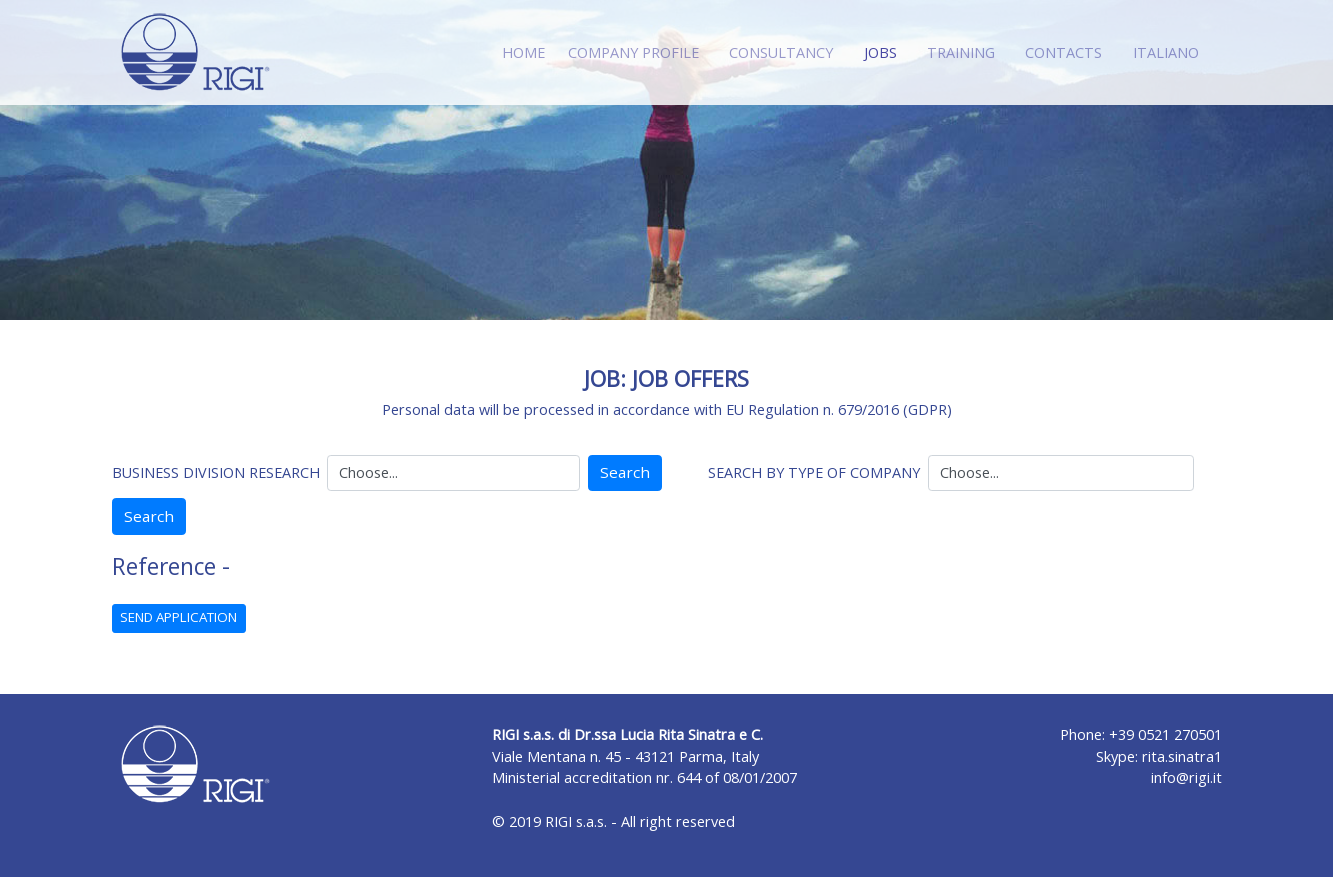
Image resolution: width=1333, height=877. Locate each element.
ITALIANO (1166, 52)
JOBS (884, 51)
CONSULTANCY (781, 52)
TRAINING (961, 52)
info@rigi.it (1186, 777)
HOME (523, 52)
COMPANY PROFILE (633, 52)
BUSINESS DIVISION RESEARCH (216, 472)
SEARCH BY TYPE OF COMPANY (814, 472)
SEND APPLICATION (178, 617)
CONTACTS (1063, 52)
